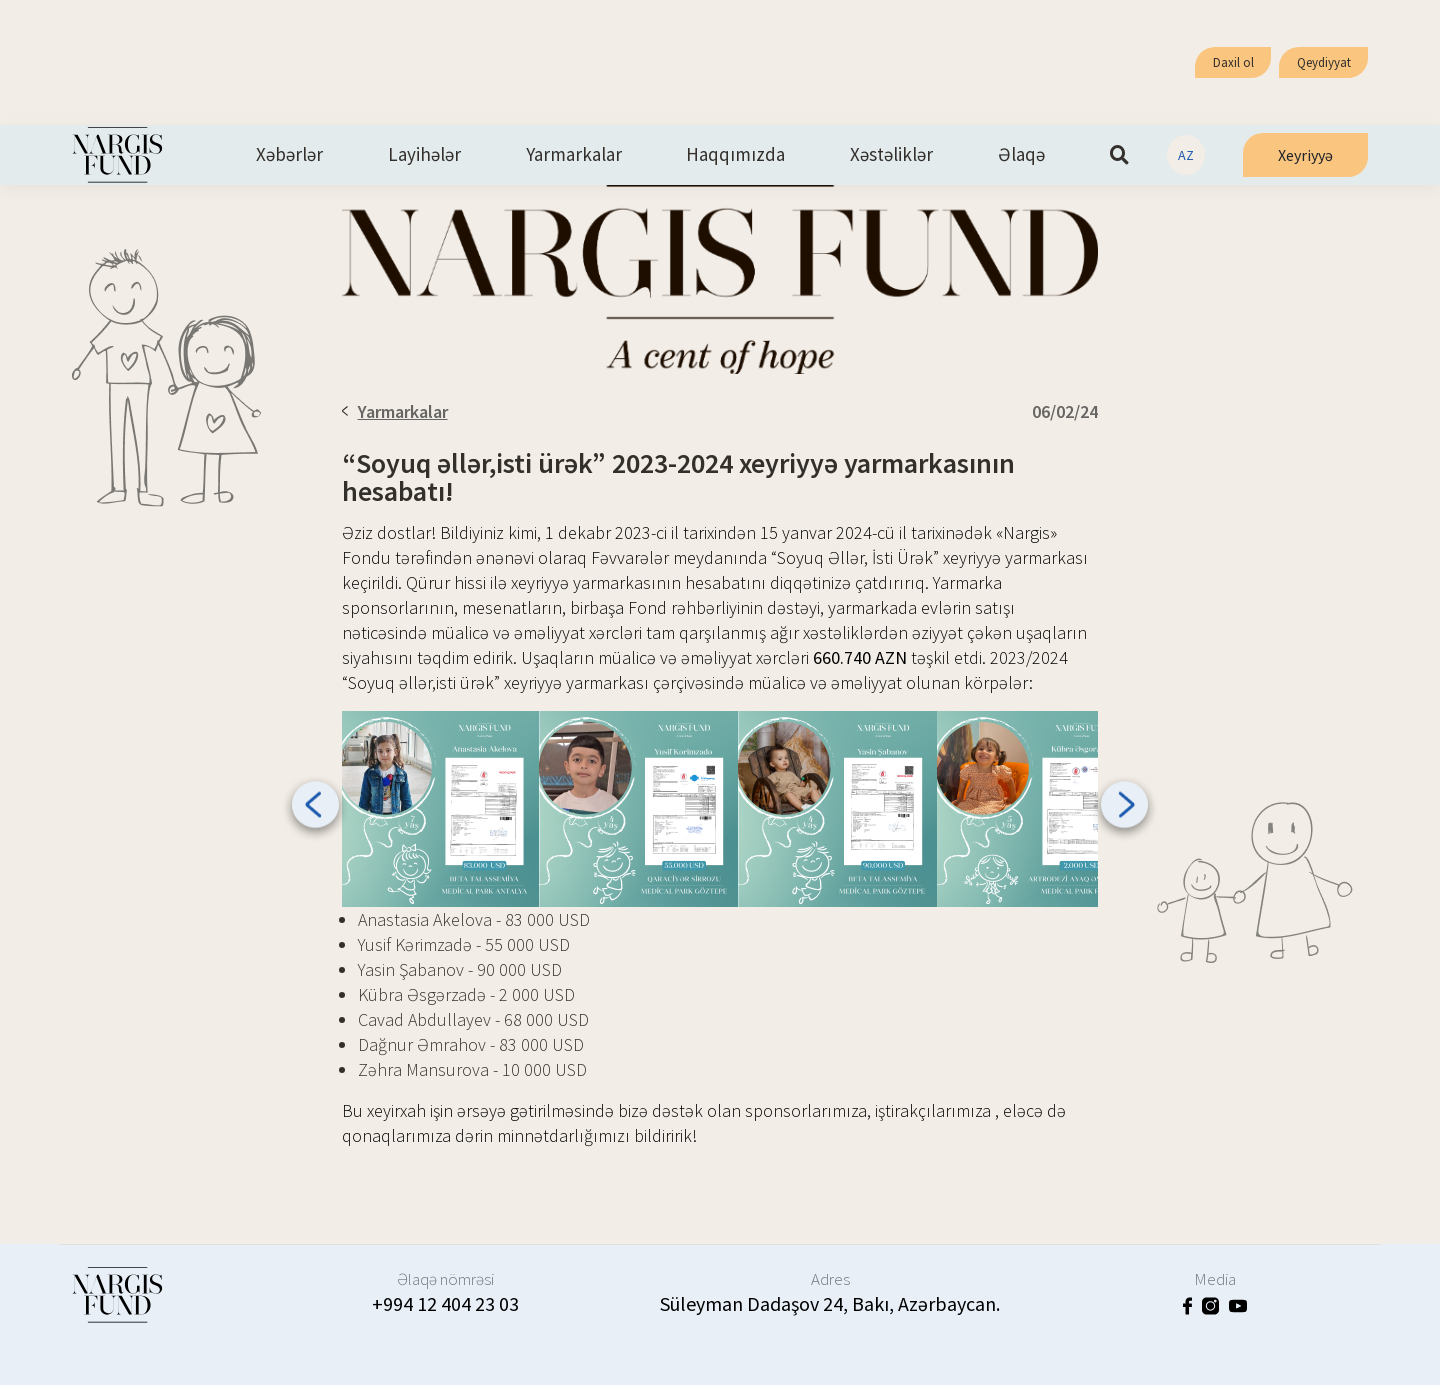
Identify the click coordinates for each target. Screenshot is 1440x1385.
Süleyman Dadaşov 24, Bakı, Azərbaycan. (830, 1303)
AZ (1186, 155)
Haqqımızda (735, 155)
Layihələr (424, 155)
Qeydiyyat (1324, 62)
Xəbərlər (289, 155)
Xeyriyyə (1305, 155)
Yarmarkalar (574, 155)
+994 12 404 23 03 (445, 1303)
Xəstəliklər (891, 155)
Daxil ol (1233, 62)
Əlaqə (1021, 155)
